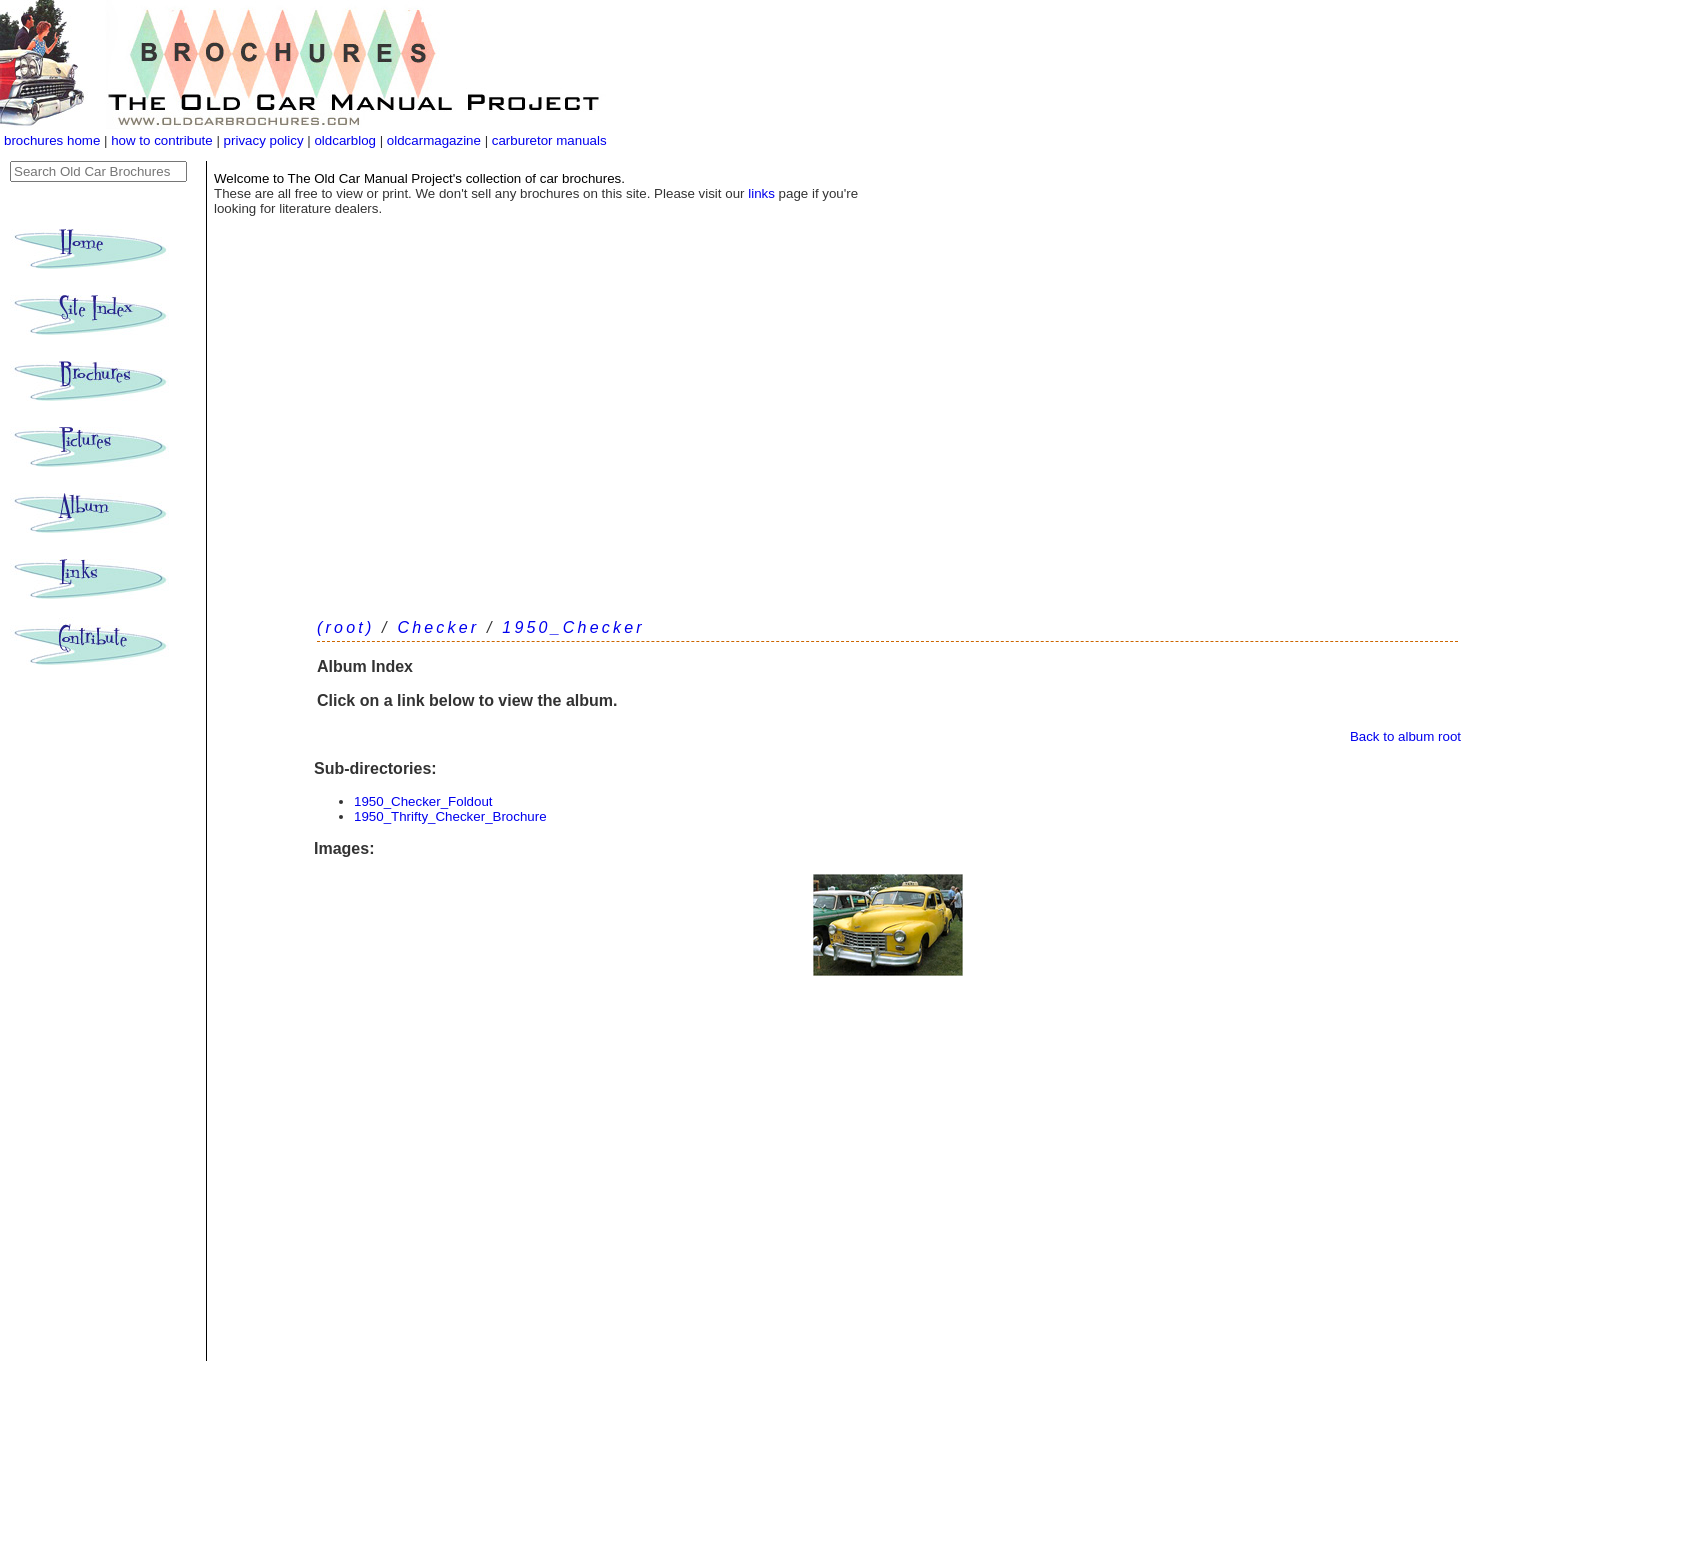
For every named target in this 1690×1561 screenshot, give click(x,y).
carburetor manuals (547, 140)
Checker (438, 627)
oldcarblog (345, 140)
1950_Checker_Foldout (423, 801)
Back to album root (1405, 736)
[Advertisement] (887, 450)
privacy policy (266, 140)
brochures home (52, 140)
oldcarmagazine (436, 140)
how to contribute (162, 140)
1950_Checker (573, 627)
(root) (345, 627)
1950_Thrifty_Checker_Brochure (450, 816)
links (761, 193)
